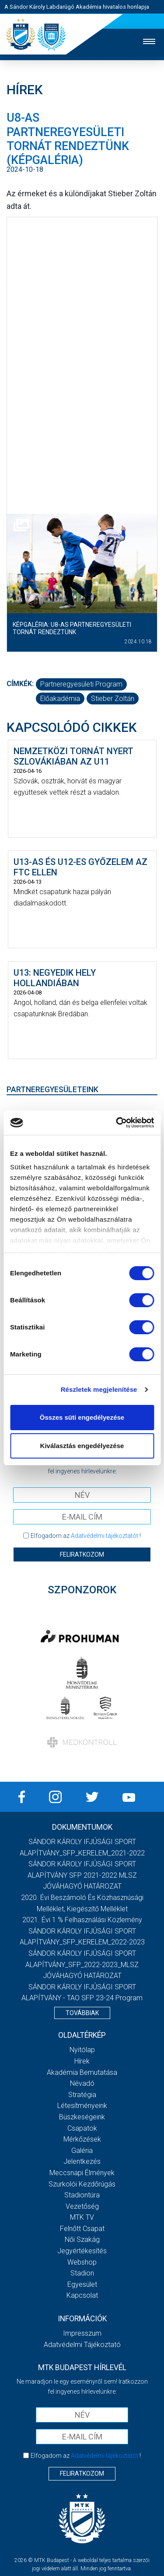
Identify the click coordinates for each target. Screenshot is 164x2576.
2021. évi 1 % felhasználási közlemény (82, 1920)
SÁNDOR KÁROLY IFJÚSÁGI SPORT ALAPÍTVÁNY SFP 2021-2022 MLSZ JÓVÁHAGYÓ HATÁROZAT (82, 1875)
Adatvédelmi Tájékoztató (82, 2344)
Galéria (82, 2150)
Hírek (82, 2061)
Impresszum (82, 2333)
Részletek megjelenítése (99, 1389)
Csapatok (82, 2128)
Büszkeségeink (82, 2117)
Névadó (82, 2083)
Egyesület (82, 2284)
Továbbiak (82, 2012)
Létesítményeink (82, 2105)
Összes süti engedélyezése (82, 1417)
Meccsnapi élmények (82, 2173)
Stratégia (82, 2095)
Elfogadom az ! (86, 1535)
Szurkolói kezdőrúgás (82, 2184)
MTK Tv (82, 2217)
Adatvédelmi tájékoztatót (104, 1535)
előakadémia (60, 698)
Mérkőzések (82, 2139)
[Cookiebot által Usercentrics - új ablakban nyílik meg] (117, 1122)
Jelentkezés (82, 2161)
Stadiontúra (82, 2195)
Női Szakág (82, 2239)
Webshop (82, 2262)
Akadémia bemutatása (82, 2072)
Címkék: (20, 684)
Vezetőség (82, 2206)
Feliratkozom (82, 1554)
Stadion (82, 2273)
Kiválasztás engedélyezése (82, 1445)
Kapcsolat (82, 2295)
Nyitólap (82, 2050)
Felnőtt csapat (82, 2228)
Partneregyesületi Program (81, 684)
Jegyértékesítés (82, 2251)
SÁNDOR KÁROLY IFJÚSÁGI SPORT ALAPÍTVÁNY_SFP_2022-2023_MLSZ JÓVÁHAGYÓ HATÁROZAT (82, 1964)
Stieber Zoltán (112, 698)
